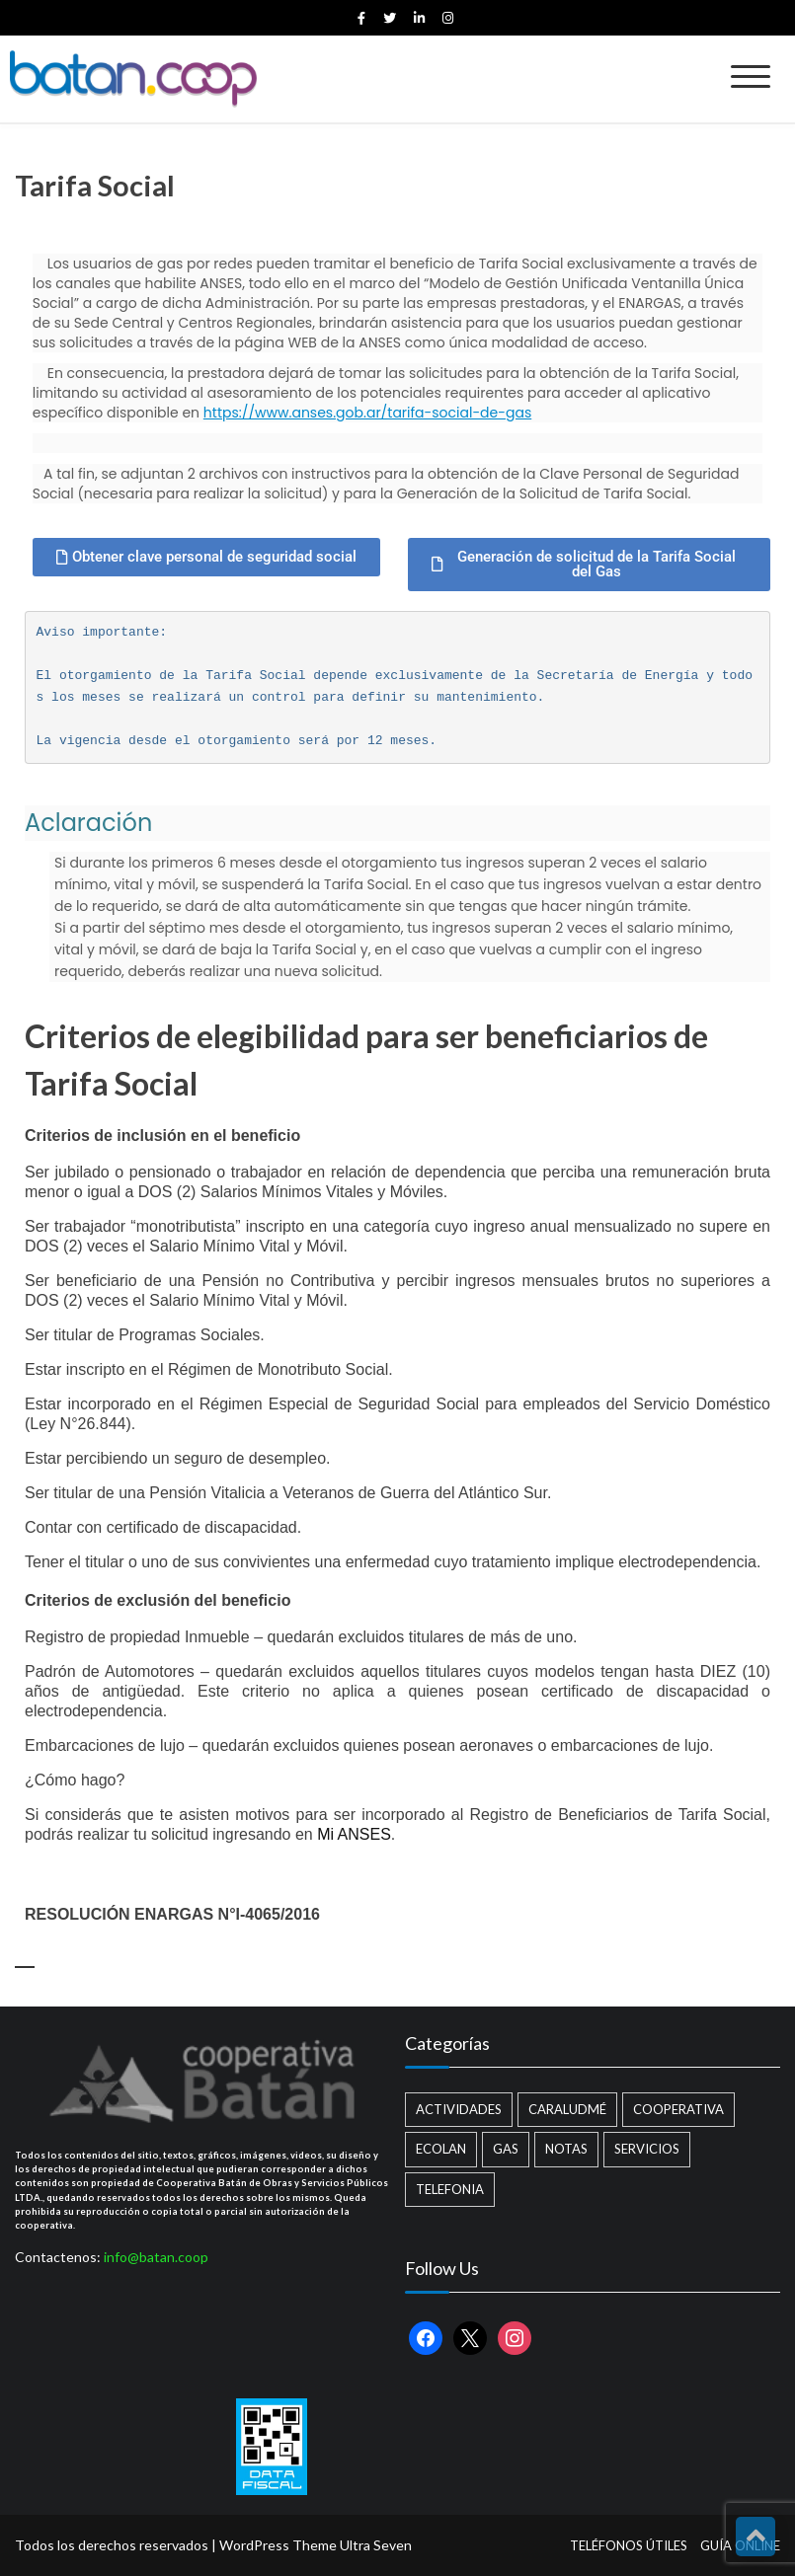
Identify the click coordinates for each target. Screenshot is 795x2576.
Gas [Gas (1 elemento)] (505, 2149)
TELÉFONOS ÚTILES (628, 2545)
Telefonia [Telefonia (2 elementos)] (450, 2189)
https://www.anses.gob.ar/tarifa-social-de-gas (367, 412)
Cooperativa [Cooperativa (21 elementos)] (678, 2109)
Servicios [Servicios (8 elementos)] (646, 2149)
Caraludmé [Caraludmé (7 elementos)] (567, 2109)
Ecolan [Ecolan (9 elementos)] (441, 2149)
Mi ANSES (354, 1834)
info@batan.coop (156, 2256)
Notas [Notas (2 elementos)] (566, 2149)
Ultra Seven (376, 2545)
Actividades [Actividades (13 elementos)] (459, 2109)
